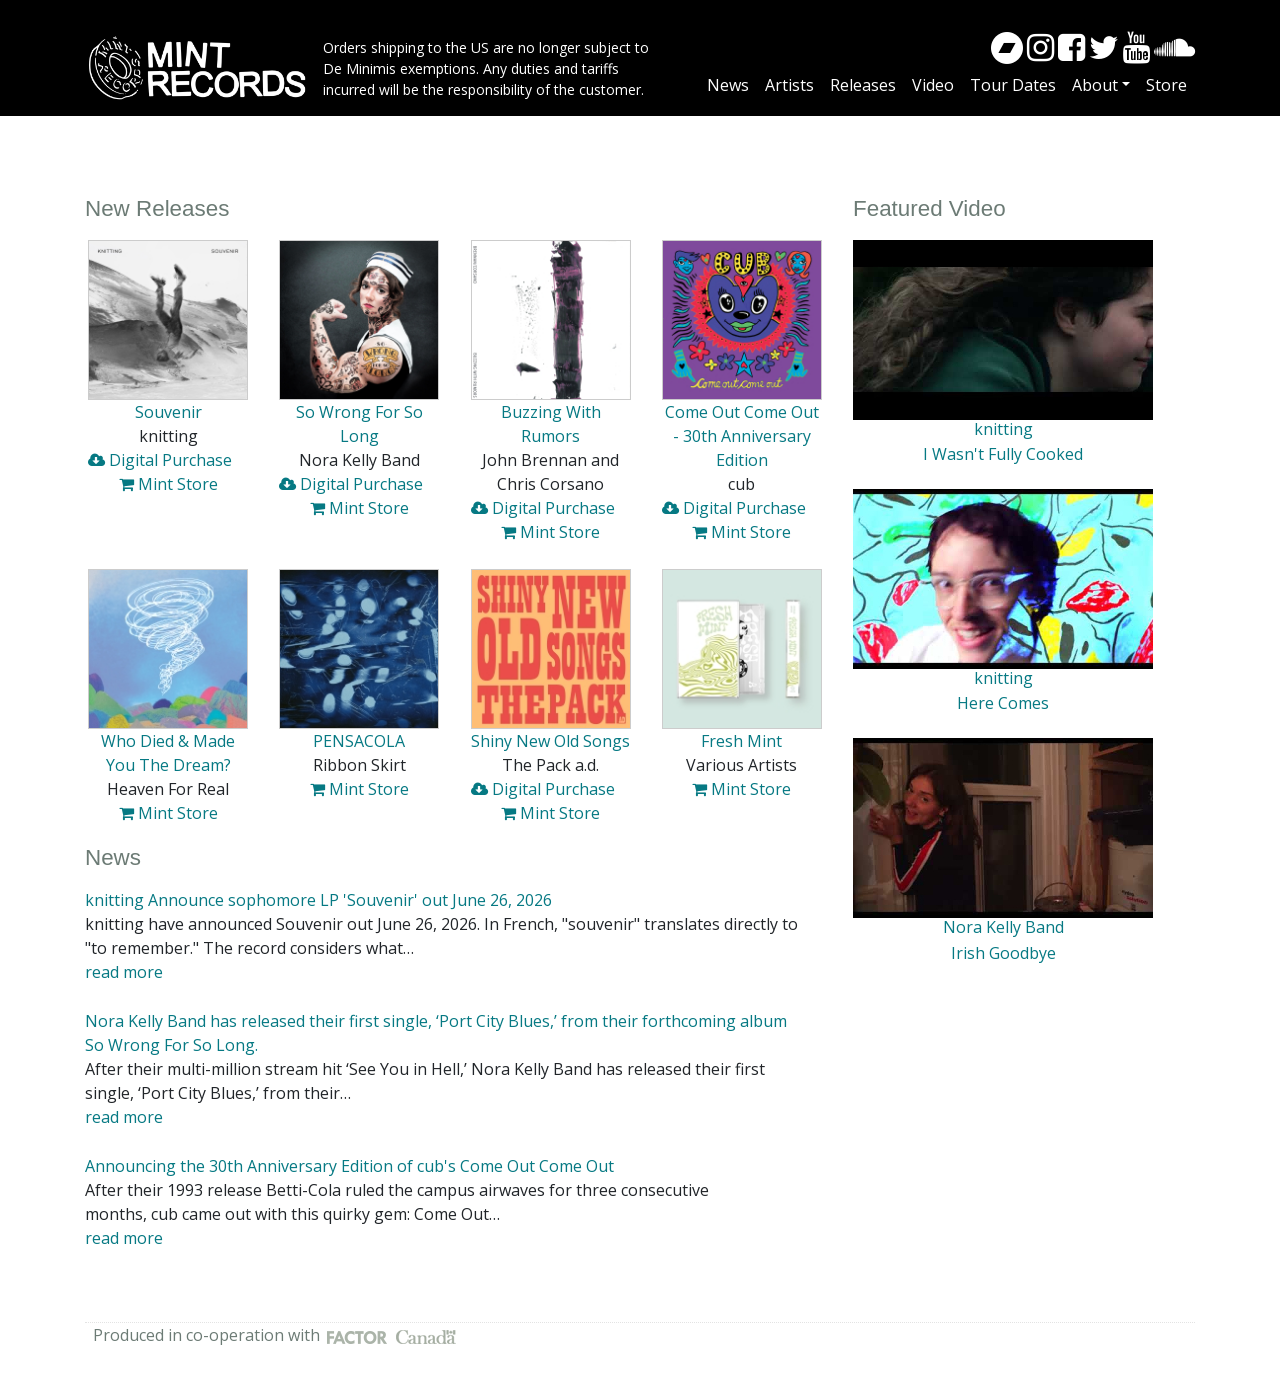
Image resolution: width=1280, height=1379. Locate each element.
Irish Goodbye (1003, 953)
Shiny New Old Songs (550, 741)
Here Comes (1003, 703)
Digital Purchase (160, 460)
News (728, 85)
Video (933, 85)
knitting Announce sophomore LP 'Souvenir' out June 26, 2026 (318, 900)
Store (1166, 85)
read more (124, 972)
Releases (863, 85)
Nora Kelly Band (1003, 927)
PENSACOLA (359, 741)
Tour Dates (1013, 85)
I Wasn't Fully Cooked (1003, 454)
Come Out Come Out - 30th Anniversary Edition (742, 436)
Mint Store (168, 484)
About (1095, 85)
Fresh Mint (741, 741)
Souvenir (168, 412)
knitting (1003, 429)
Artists (789, 85)
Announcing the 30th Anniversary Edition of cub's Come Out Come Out (349, 1166)
